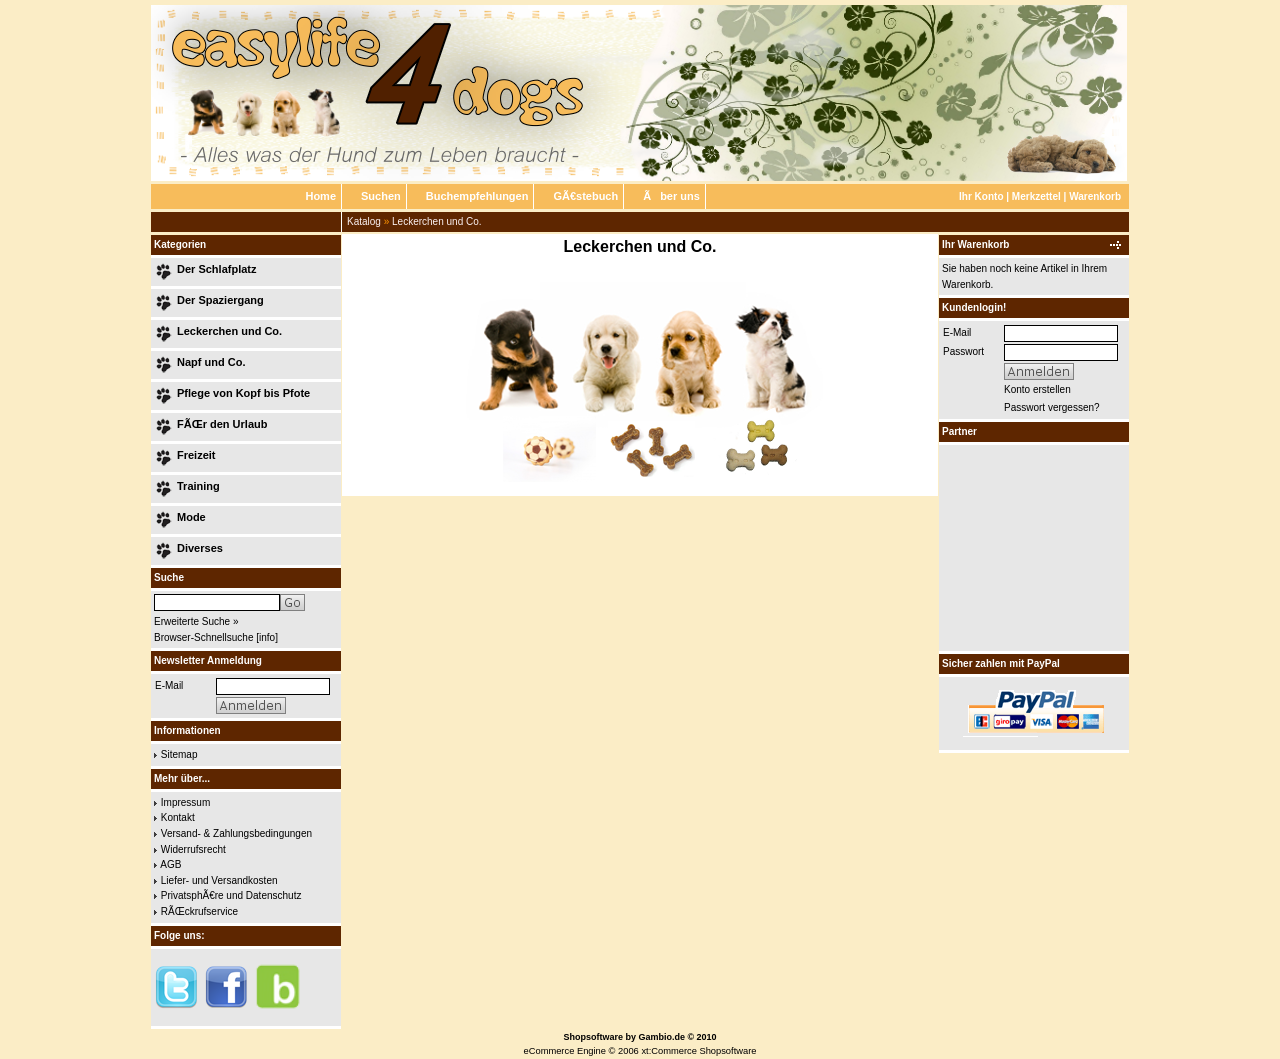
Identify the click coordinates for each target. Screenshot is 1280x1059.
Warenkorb (1095, 196)
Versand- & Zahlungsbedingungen (236, 833)
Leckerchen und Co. (437, 221)
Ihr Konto (981, 196)
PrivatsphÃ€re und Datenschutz (231, 895)
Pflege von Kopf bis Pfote (243, 393)
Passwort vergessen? (1052, 407)
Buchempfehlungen (477, 196)
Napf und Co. (211, 362)
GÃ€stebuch (585, 196)
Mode (191, 517)
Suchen (381, 196)
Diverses (200, 548)
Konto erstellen (1037, 389)
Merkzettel (1036, 196)
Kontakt (178, 817)
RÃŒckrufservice (199, 911)
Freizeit (196, 455)
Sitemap (179, 754)
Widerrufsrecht (193, 849)
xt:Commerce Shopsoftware (698, 1051)
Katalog (364, 221)
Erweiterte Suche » (196, 621)
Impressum (185, 802)
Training (198, 486)
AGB (170, 864)
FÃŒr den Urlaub (222, 424)
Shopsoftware (593, 1037)
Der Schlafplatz (216, 269)
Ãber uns (671, 196)
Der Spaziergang (220, 300)
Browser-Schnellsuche (204, 637)
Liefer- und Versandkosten (219, 880)
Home (320, 196)
